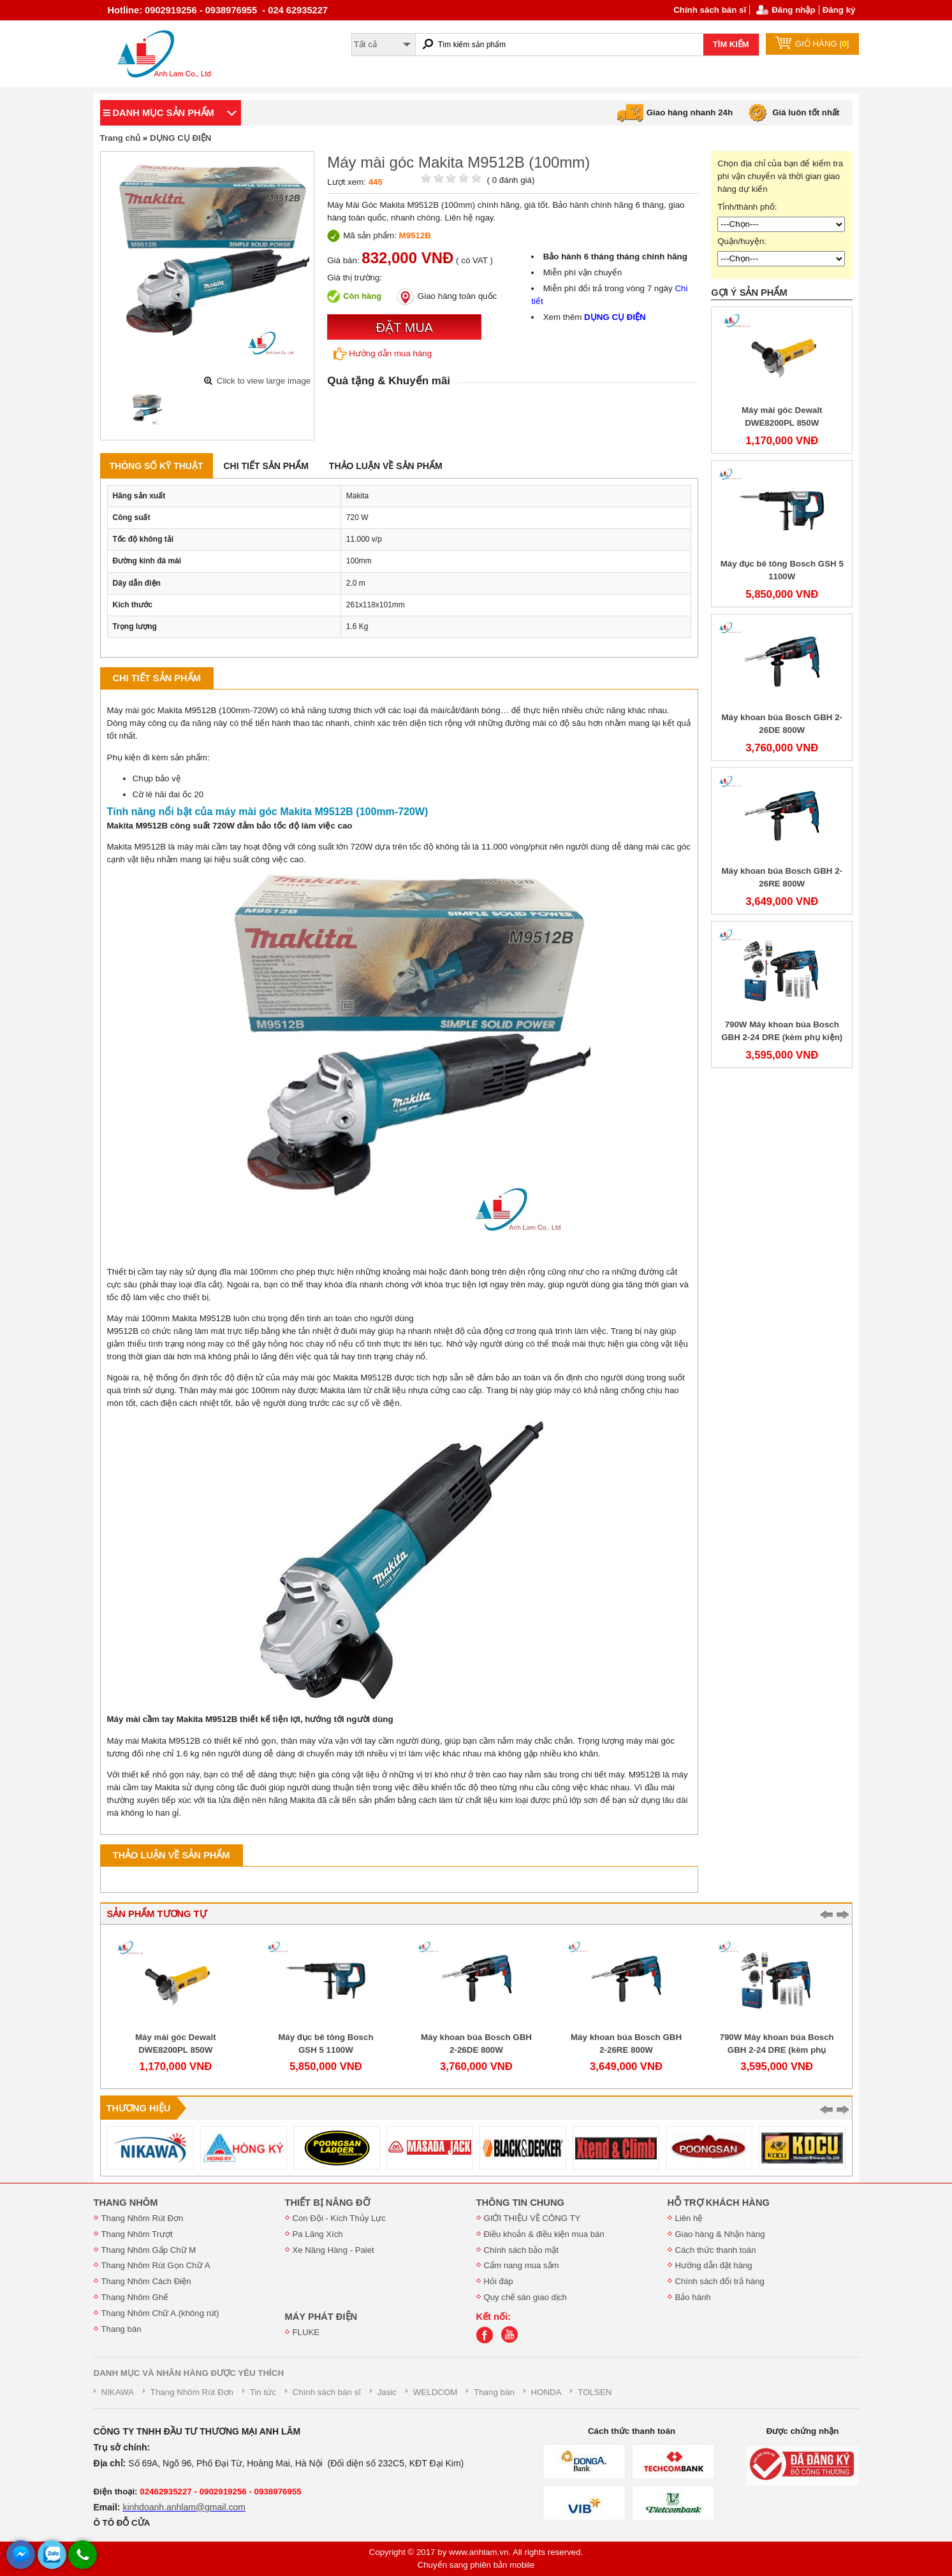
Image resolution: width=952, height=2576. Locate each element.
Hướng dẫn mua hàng (382, 353)
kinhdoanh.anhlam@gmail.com (183, 2507)
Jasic (387, 2392)
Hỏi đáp (498, 2281)
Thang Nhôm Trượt (137, 2234)
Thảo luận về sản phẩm (386, 466)
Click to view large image (264, 381)
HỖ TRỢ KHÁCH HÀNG (719, 2202)
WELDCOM (435, 2392)
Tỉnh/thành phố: (747, 207)
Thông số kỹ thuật (156, 466)
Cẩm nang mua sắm (521, 2265)
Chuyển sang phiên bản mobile (476, 2565)
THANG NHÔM (126, 2202)
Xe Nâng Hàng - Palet (333, 2250)
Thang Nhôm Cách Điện (146, 2281)
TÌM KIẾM (731, 44)
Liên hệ (689, 2218)
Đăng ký (839, 10)
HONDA (546, 2392)
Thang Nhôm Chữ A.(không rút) (160, 2313)
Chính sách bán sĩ (709, 10)
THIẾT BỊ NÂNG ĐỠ (327, 2202)
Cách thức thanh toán (715, 2250)
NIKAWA (118, 2392)
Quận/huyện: (741, 241)
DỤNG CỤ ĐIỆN (181, 138)
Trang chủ (120, 138)
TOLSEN (594, 2392)
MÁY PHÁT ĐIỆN (321, 2317)
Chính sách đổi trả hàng (720, 2281)
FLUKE (306, 2332)
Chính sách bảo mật (521, 2250)
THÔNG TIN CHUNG (520, 2202)
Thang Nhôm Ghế (134, 2297)
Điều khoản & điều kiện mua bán (544, 2234)
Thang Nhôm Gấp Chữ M (148, 2250)
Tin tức (263, 2392)
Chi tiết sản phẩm (266, 466)
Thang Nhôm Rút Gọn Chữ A (155, 2265)
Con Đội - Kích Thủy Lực (339, 2218)
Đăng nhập (793, 10)
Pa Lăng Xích (318, 2234)
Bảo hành (693, 2297)
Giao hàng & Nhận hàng (720, 2234)
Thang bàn (121, 2329)
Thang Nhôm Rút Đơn (142, 2218)
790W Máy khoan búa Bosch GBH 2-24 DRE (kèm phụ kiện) (776, 2049)
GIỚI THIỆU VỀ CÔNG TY (532, 2218)
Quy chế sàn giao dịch (525, 2297)
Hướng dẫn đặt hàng (713, 2265)
